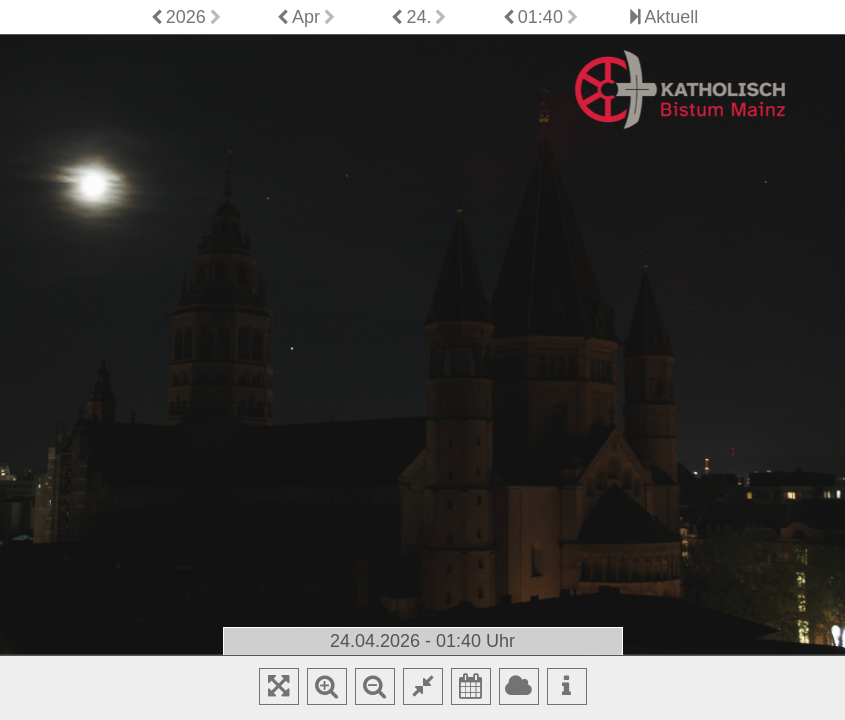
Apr (306, 17)
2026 (186, 17)
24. (418, 17)
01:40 (540, 17)
